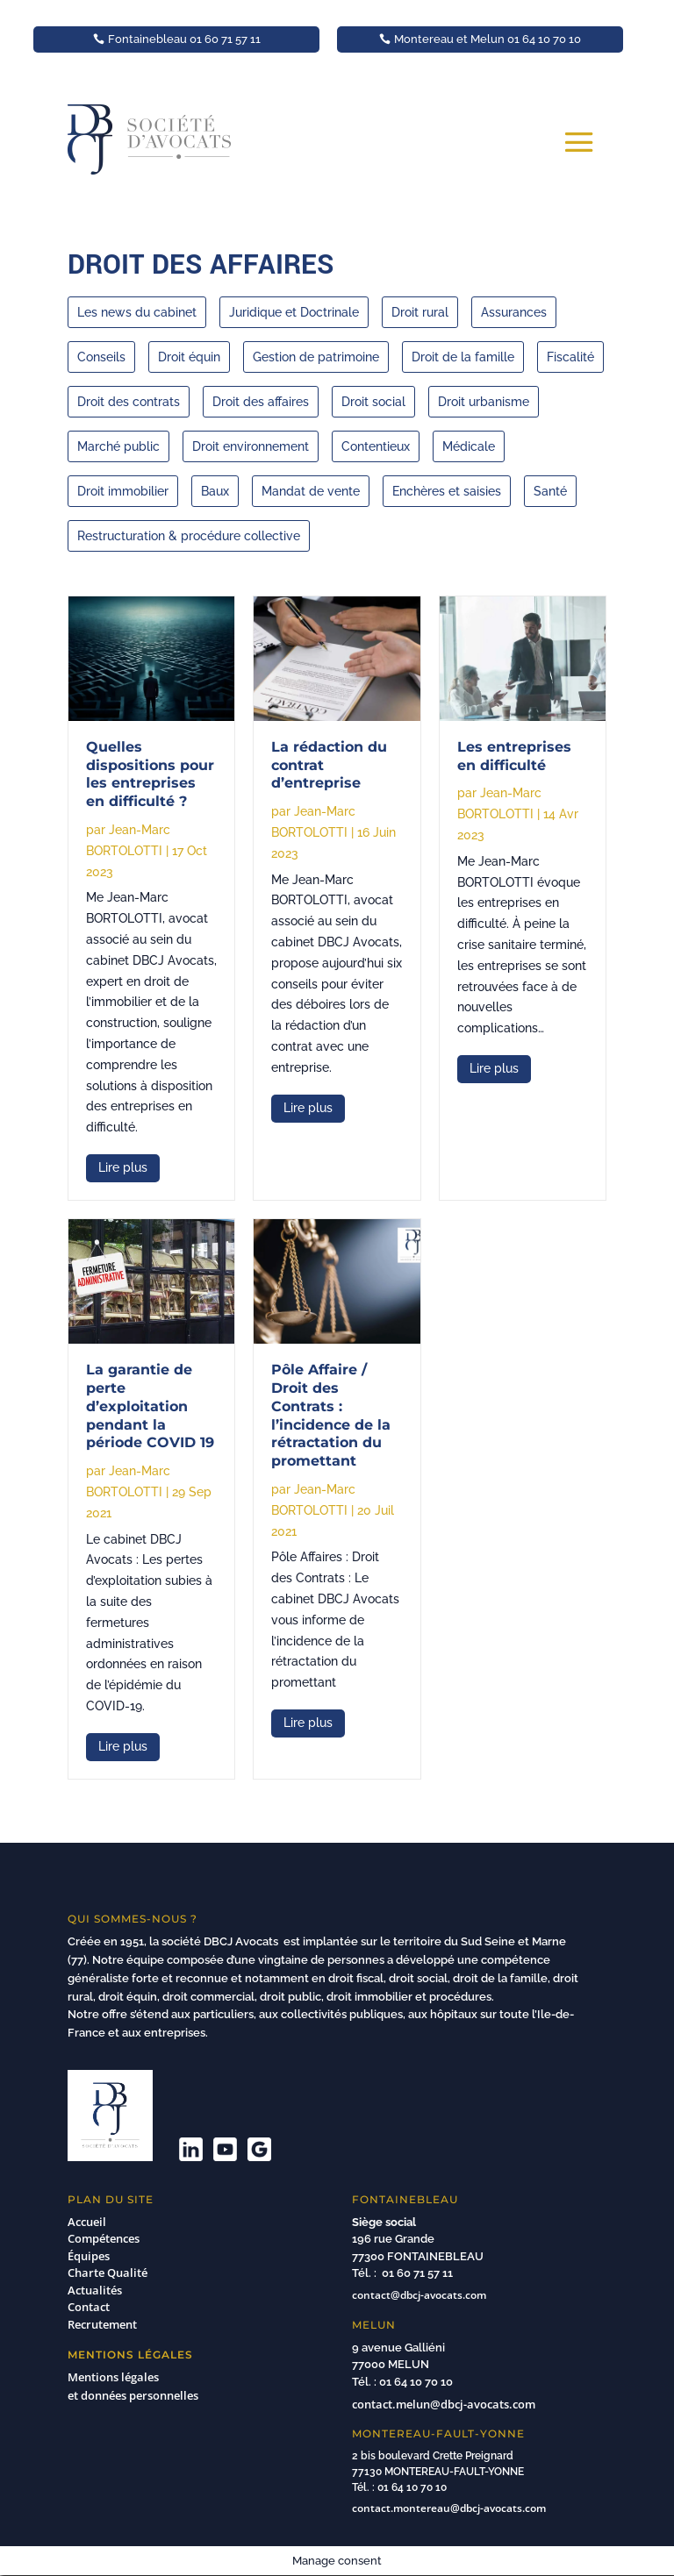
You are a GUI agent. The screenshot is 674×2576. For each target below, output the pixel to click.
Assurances (514, 312)
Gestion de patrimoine (316, 357)
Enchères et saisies (446, 491)
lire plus (122, 1167)
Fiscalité (570, 357)
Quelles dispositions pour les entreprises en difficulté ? (150, 774)
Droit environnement (250, 446)
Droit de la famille (463, 357)
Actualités (95, 2290)
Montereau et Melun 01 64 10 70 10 (487, 39)
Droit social (373, 402)
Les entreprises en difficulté (514, 756)
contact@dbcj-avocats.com (419, 2294)
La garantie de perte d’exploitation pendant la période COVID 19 (150, 1406)
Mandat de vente (311, 491)
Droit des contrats (128, 402)
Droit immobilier (122, 491)
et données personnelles (135, 2395)
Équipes (89, 2256)
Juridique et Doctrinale (294, 312)
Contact (89, 2307)
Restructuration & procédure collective (188, 536)
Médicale (468, 446)
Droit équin (189, 357)
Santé (550, 491)
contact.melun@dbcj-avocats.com (443, 2404)
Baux (215, 491)
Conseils (101, 357)
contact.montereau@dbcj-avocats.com (449, 2508)
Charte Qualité (107, 2272)
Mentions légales (113, 2377)
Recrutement (102, 2324)
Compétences (104, 2238)
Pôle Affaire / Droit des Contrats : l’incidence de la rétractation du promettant (331, 1415)
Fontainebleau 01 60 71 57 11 (184, 39)
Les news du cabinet (137, 312)
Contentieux (375, 446)
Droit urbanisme (483, 402)
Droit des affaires (260, 402)
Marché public (118, 446)
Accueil (87, 2222)
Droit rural (419, 312)
